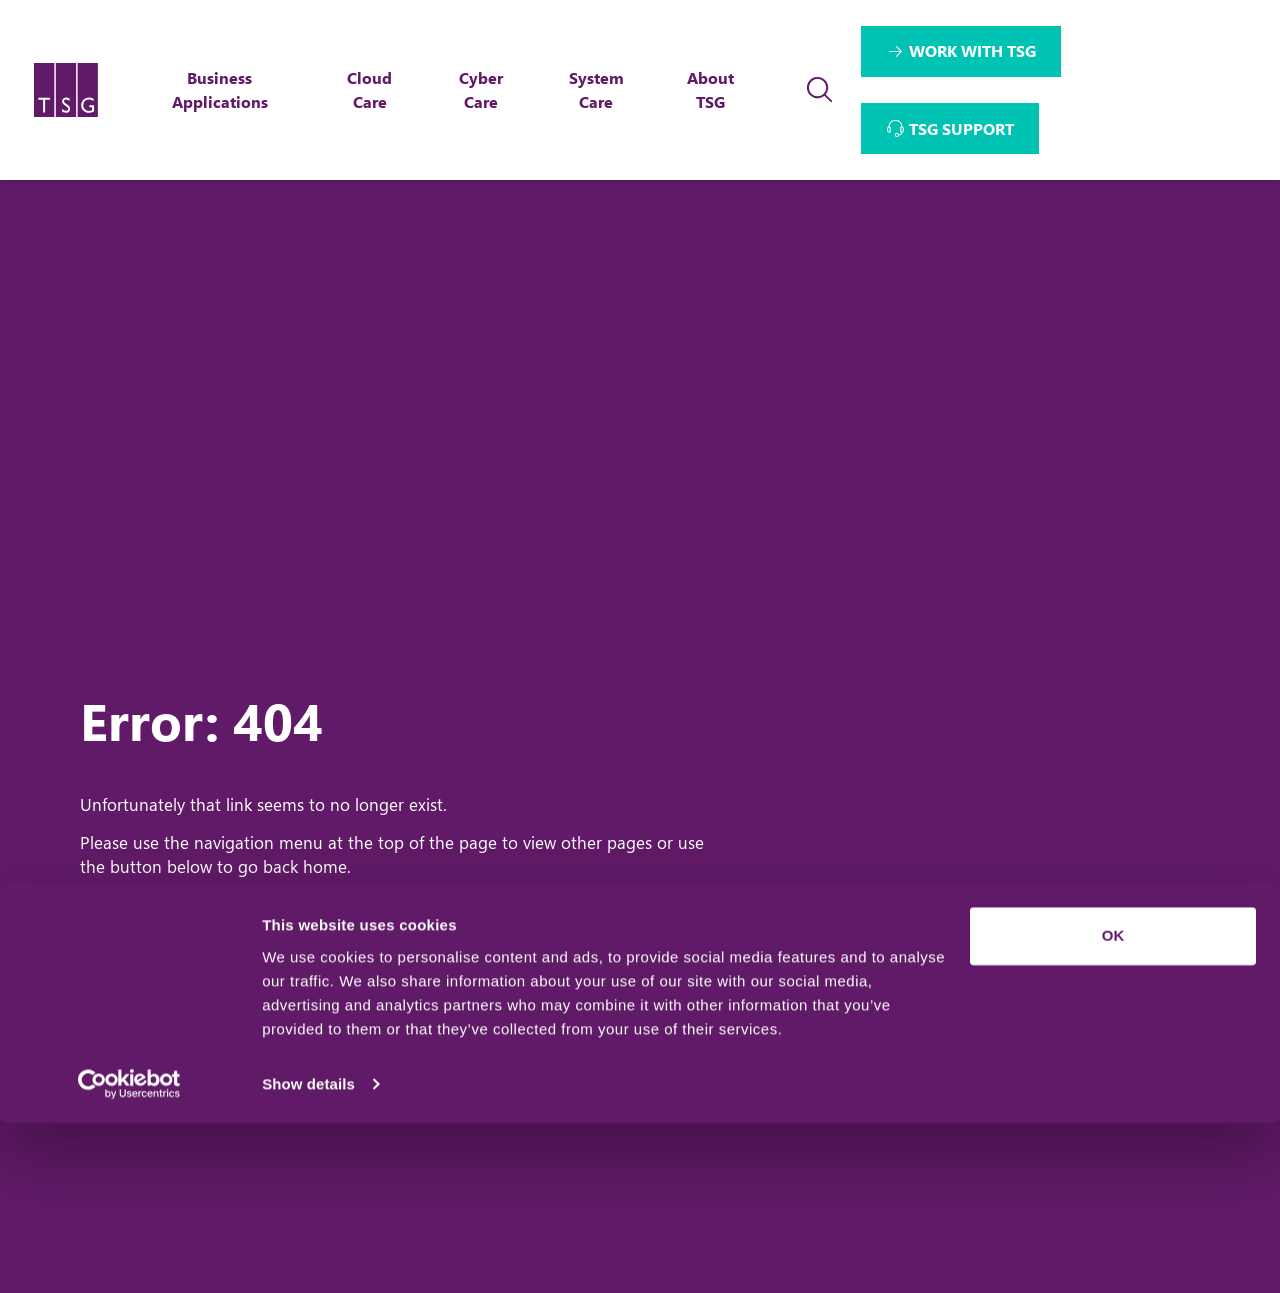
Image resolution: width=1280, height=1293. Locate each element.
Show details (308, 1253)
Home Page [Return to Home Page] (171, 937)
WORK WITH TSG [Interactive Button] (973, 50)
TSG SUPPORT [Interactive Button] (962, 128)
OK (1113, 1106)
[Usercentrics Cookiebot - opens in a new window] (129, 1254)
